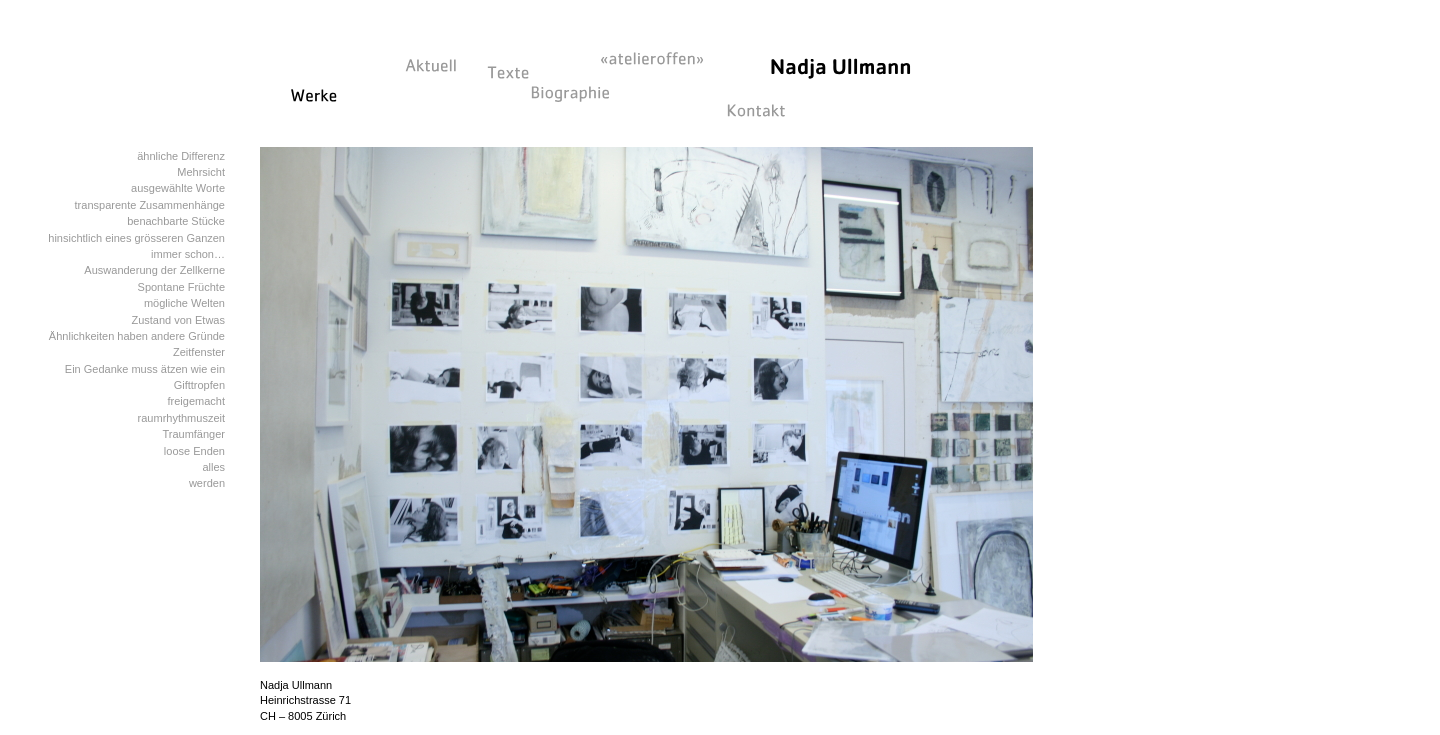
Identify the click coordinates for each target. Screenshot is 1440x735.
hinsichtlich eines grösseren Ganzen (136, 238)
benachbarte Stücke (176, 221)
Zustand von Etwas (178, 320)
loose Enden (194, 451)
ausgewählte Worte (178, 188)
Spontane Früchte (181, 287)
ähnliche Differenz (181, 156)
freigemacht (196, 401)
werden (207, 483)
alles (213, 467)
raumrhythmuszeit (181, 418)
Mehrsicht (201, 172)
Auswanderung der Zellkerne (154, 270)
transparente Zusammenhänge (150, 205)
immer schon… (188, 254)
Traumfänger (193, 434)
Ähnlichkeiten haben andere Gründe (137, 336)
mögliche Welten (184, 303)
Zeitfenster (199, 352)
